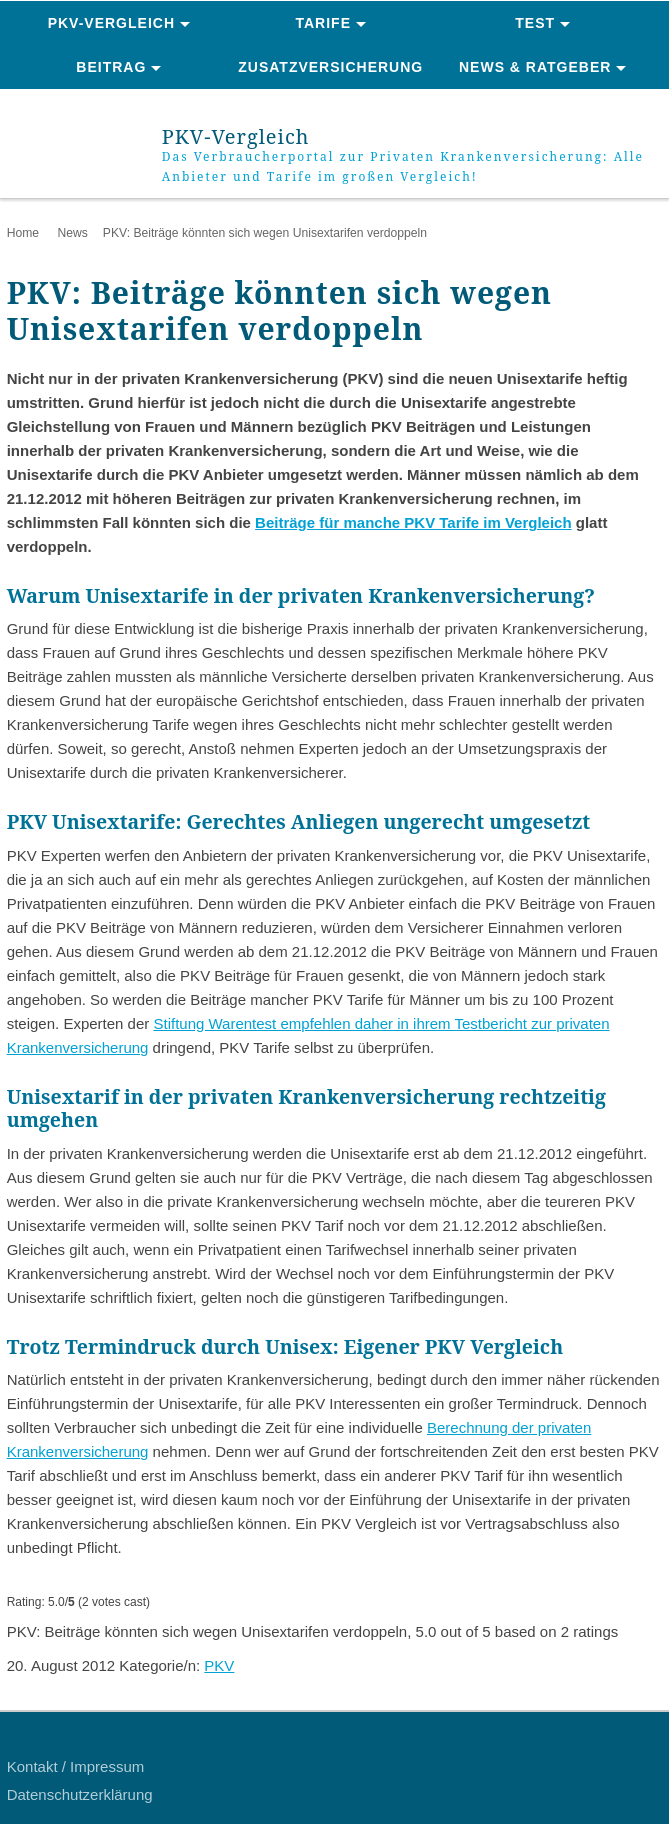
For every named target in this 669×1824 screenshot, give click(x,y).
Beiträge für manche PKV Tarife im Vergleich (413, 522)
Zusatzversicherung (330, 67)
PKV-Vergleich (111, 23)
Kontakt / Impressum (76, 1766)
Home (23, 233)
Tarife (324, 23)
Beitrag (111, 67)
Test (535, 23)
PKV (219, 1665)
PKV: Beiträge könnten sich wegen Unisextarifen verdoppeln (265, 233)
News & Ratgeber (535, 67)
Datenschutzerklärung (80, 1794)
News (72, 233)
